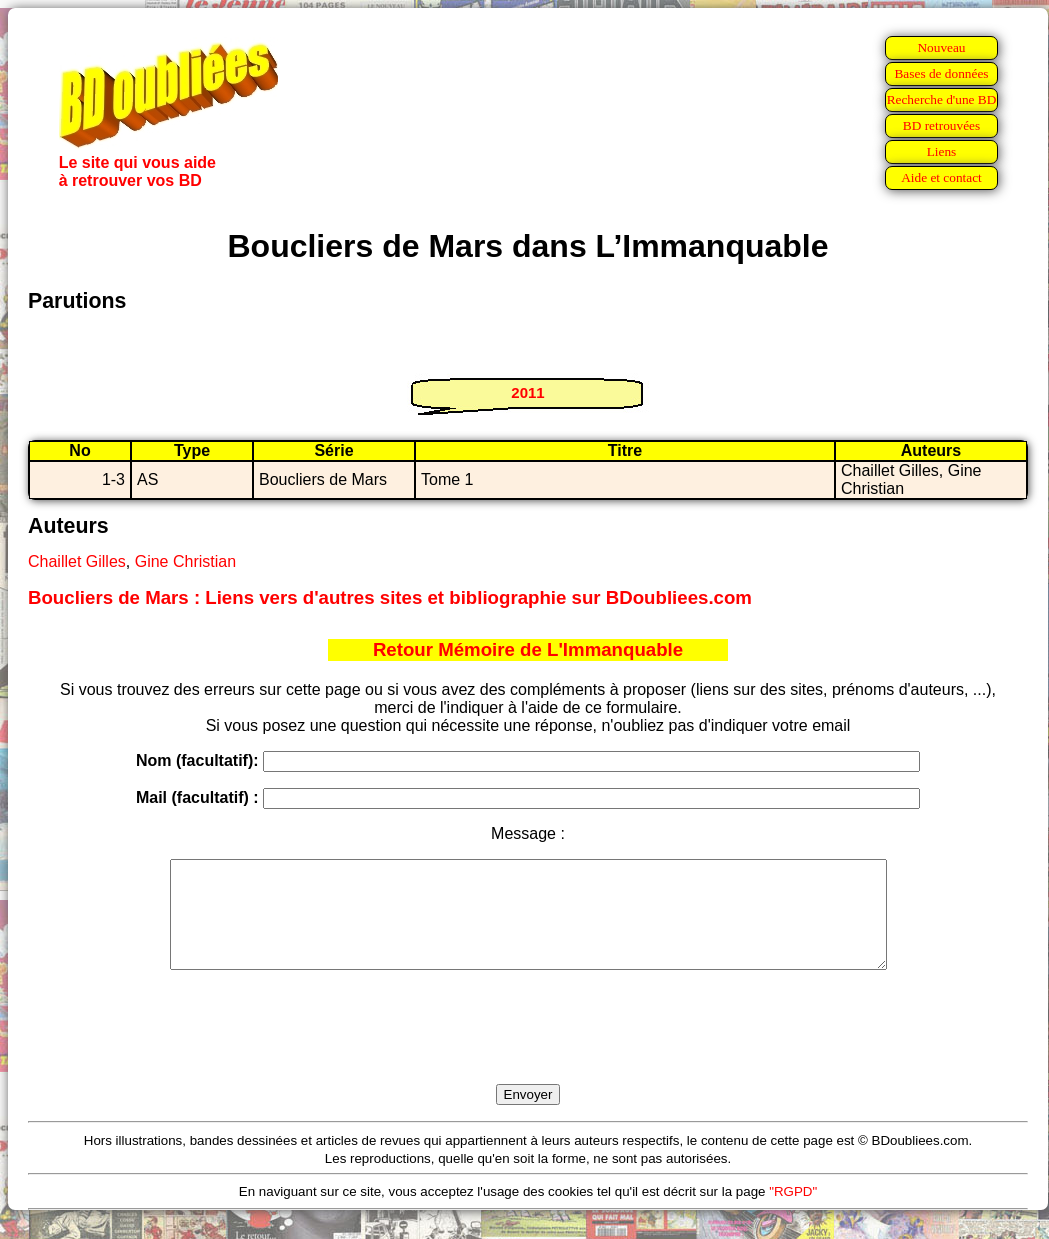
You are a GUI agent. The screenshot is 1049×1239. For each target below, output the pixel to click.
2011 (527, 392)
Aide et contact (941, 177)
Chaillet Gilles (77, 561)
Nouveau (941, 47)
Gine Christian (185, 561)
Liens (942, 151)
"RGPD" (793, 1212)
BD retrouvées (941, 125)
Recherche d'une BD (942, 99)
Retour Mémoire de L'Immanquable (528, 649)
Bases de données (941, 73)
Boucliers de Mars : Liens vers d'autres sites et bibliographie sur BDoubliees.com (390, 597)
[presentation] (528, 1050)
